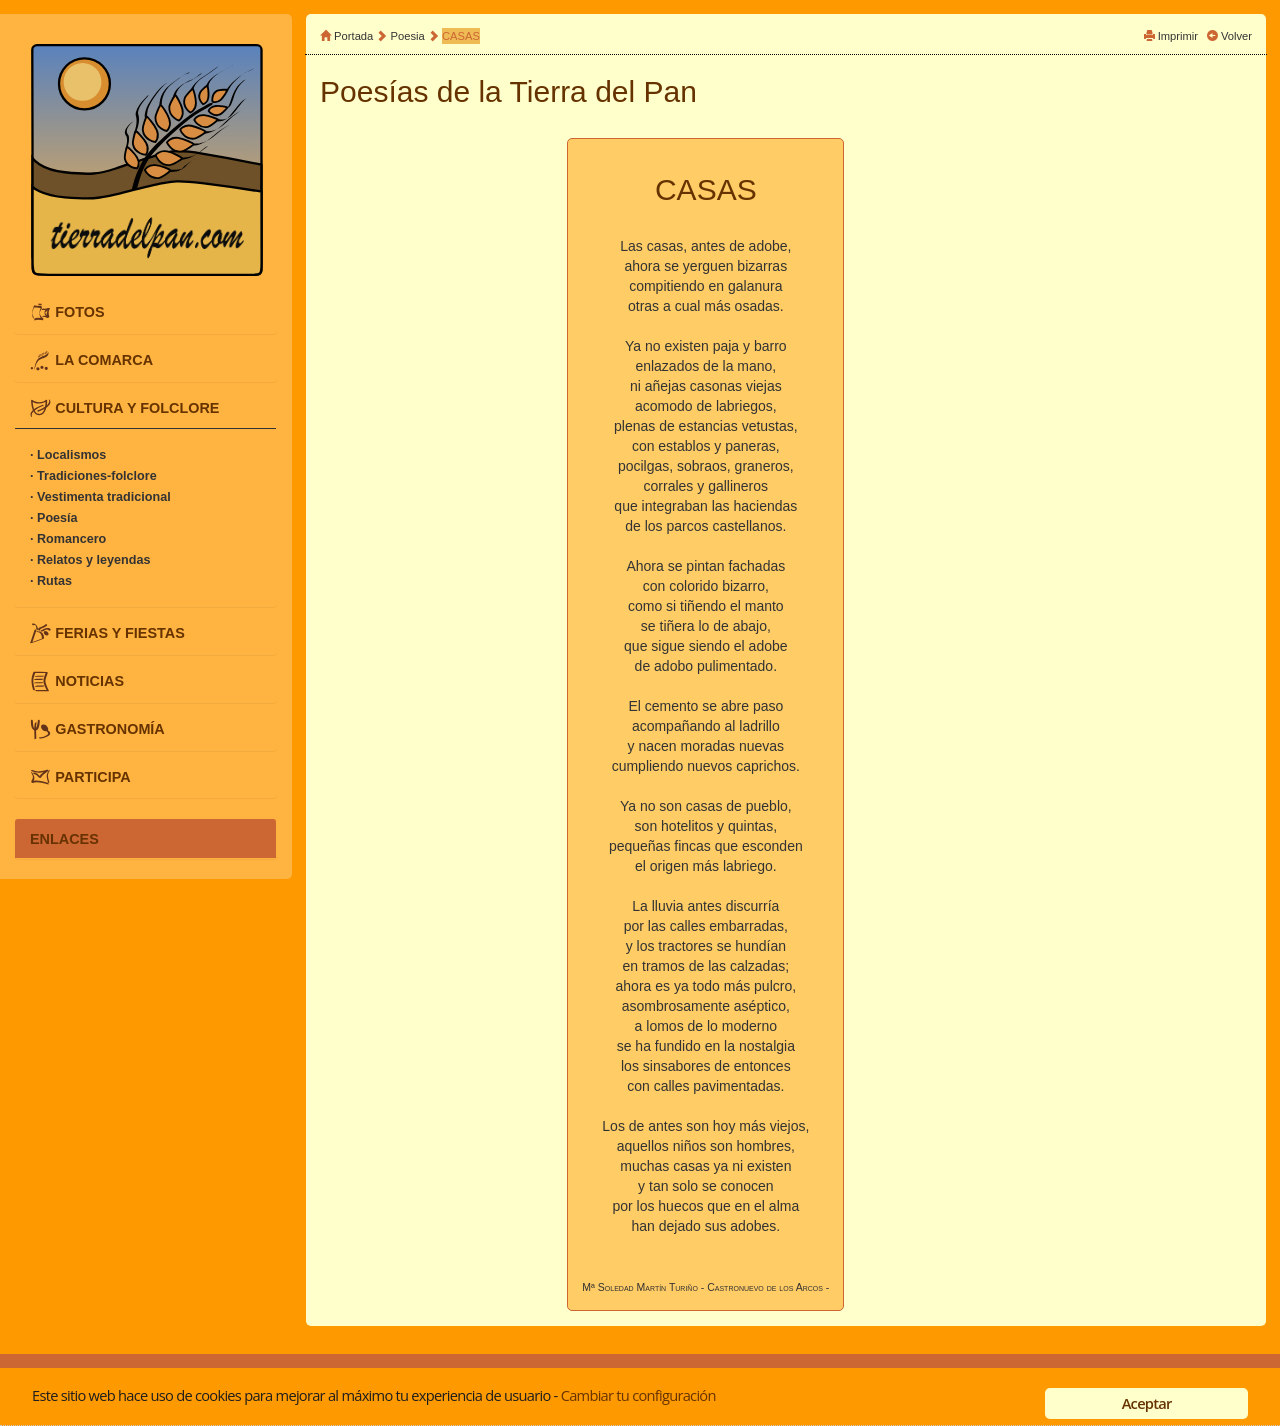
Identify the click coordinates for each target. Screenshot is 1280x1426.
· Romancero (68, 539)
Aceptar (1147, 1403)
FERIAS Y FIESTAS (120, 633)
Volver (1236, 36)
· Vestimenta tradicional (100, 497)
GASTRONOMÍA (110, 728)
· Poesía (54, 518)
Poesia (408, 36)
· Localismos (68, 455)
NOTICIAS (89, 681)
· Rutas (51, 581)
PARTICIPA (92, 776)
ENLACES (64, 838)
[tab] (145, 312)
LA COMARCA (104, 359)
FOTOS (79, 312)
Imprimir (1178, 36)
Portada (353, 36)
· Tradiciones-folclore (93, 476)
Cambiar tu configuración (638, 1395)
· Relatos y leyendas (90, 560)
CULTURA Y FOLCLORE (137, 407)
